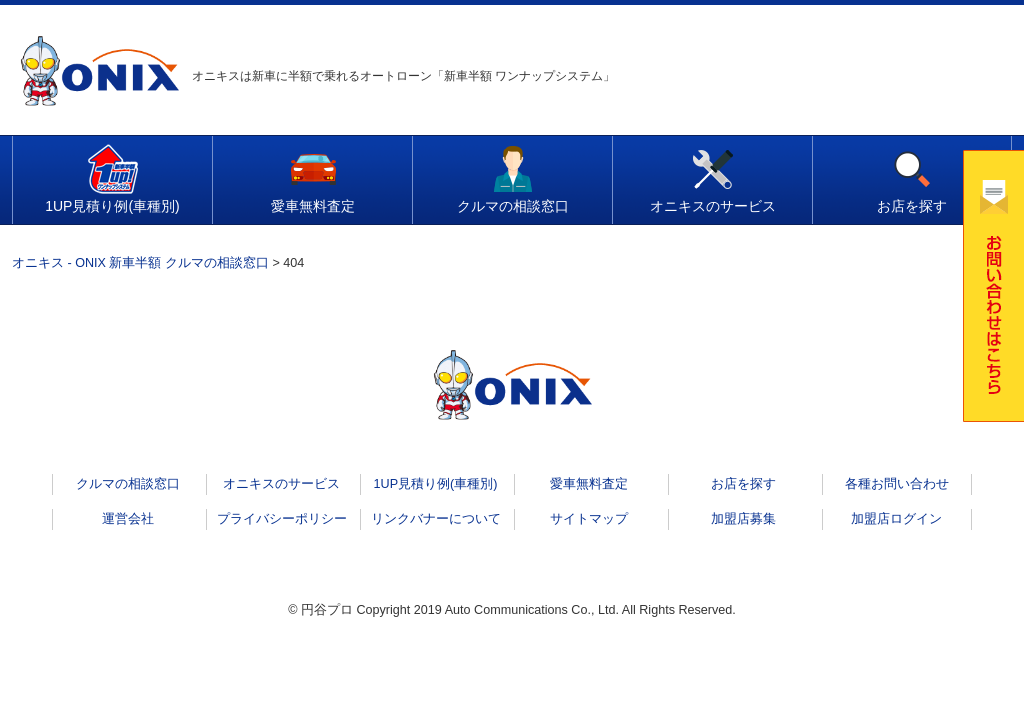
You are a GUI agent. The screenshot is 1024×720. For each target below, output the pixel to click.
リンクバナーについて (436, 519)
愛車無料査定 (313, 206)
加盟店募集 (743, 519)
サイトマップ (589, 519)
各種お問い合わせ (897, 484)
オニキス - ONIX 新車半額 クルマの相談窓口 (140, 263)
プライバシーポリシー (282, 519)
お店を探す (912, 206)
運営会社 (128, 519)
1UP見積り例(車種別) (112, 206)
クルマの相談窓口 (513, 206)
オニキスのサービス (713, 206)
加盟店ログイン (896, 519)
